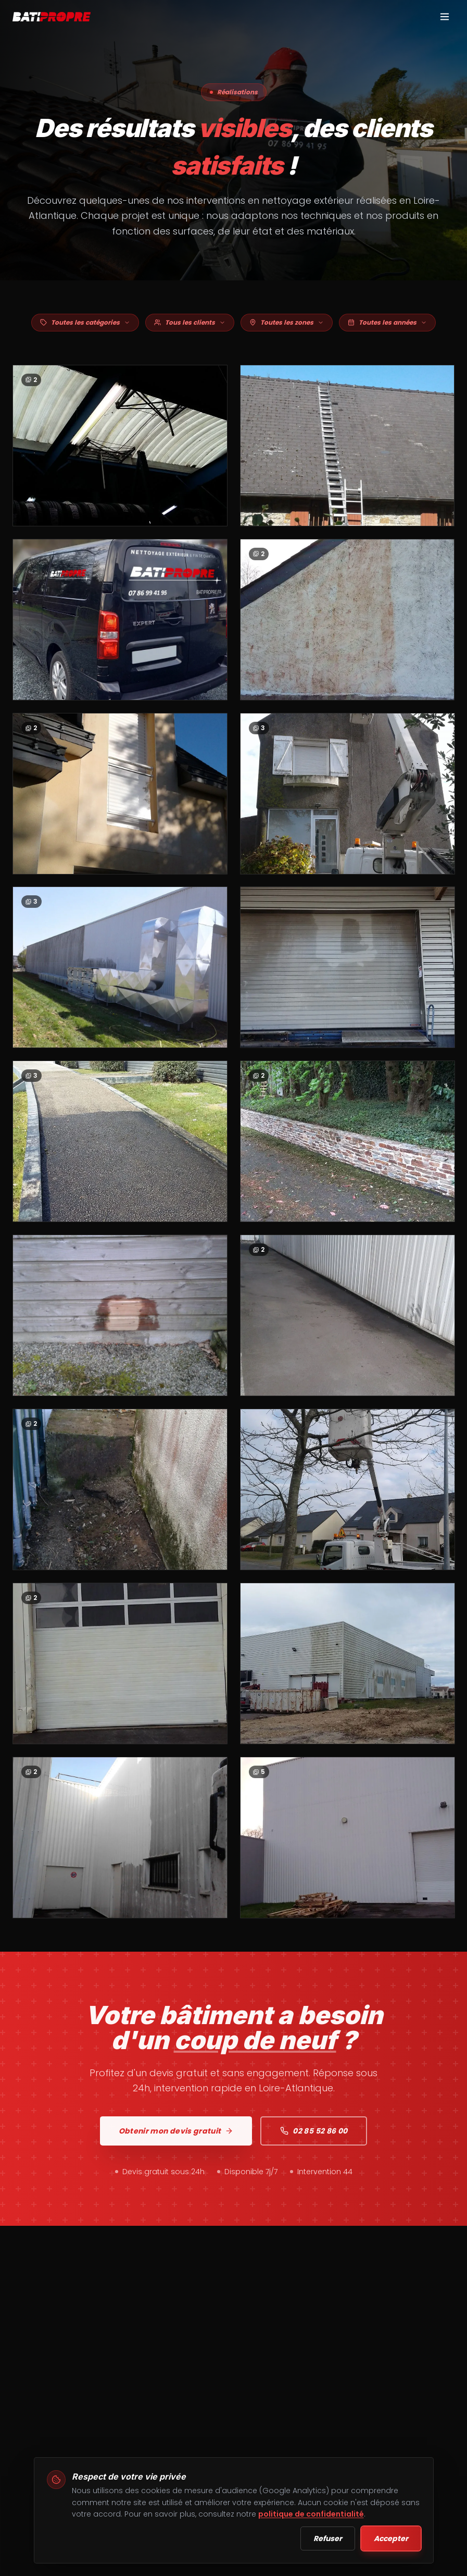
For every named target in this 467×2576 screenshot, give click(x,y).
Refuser (327, 2538)
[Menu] (445, 17)
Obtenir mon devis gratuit (176, 2139)
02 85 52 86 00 (313, 2139)
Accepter (391, 2538)
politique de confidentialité (311, 2514)
